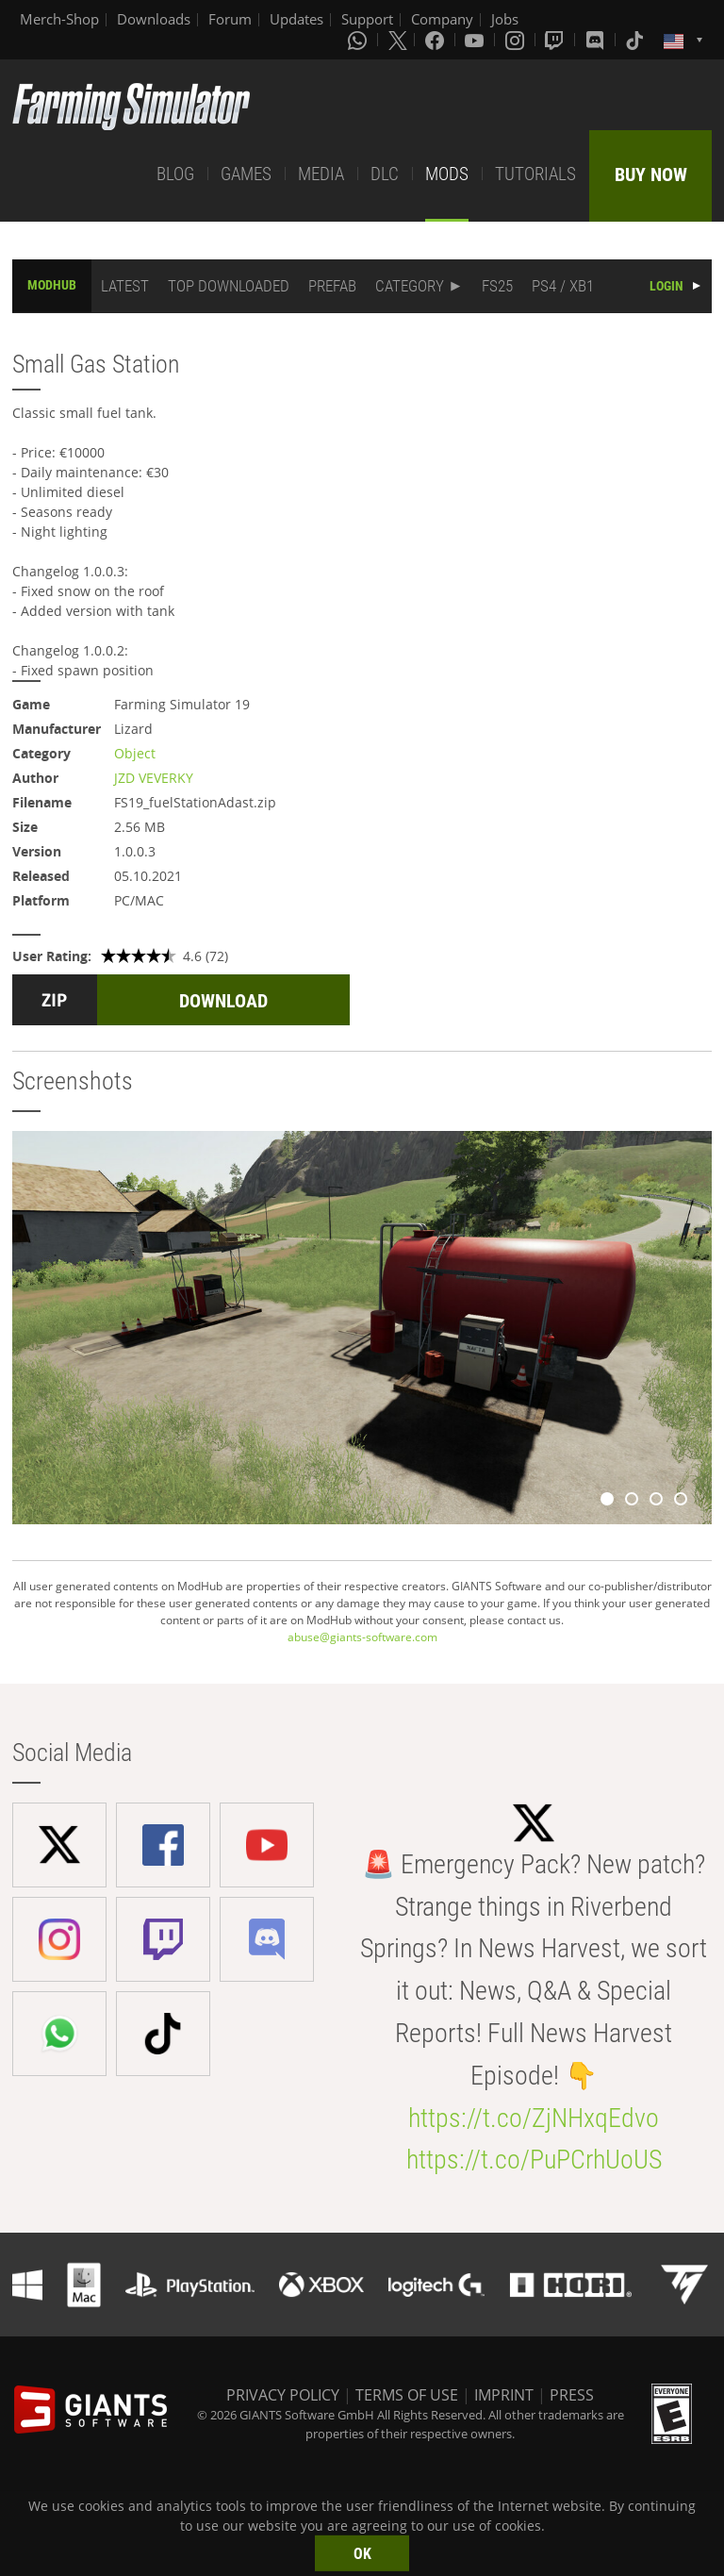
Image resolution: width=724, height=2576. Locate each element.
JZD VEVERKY (153, 778)
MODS (447, 174)
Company (442, 18)
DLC (384, 174)
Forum (230, 18)
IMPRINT (504, 2395)
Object (135, 753)
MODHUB (51, 284)
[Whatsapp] (359, 39)
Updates (296, 18)
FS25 (497, 285)
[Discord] (596, 39)
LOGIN (666, 285)
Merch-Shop (59, 18)
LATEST (125, 285)
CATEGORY (409, 285)
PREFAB (332, 285)
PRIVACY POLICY (282, 2395)
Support (367, 18)
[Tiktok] (636, 39)
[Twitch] (556, 39)
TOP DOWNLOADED (228, 285)
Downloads (153, 18)
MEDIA (321, 174)
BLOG (175, 174)
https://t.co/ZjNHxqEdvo (533, 2118)
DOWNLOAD (223, 1000)
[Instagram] (516, 39)
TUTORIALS (535, 174)
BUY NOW (651, 174)
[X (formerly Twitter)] (397, 39)
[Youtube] (476, 39)
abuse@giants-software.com (362, 1637)
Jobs (504, 18)
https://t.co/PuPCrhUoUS (534, 2159)
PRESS (572, 2395)
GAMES (246, 174)
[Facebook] (436, 39)
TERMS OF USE (406, 2395)
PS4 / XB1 (563, 285)
